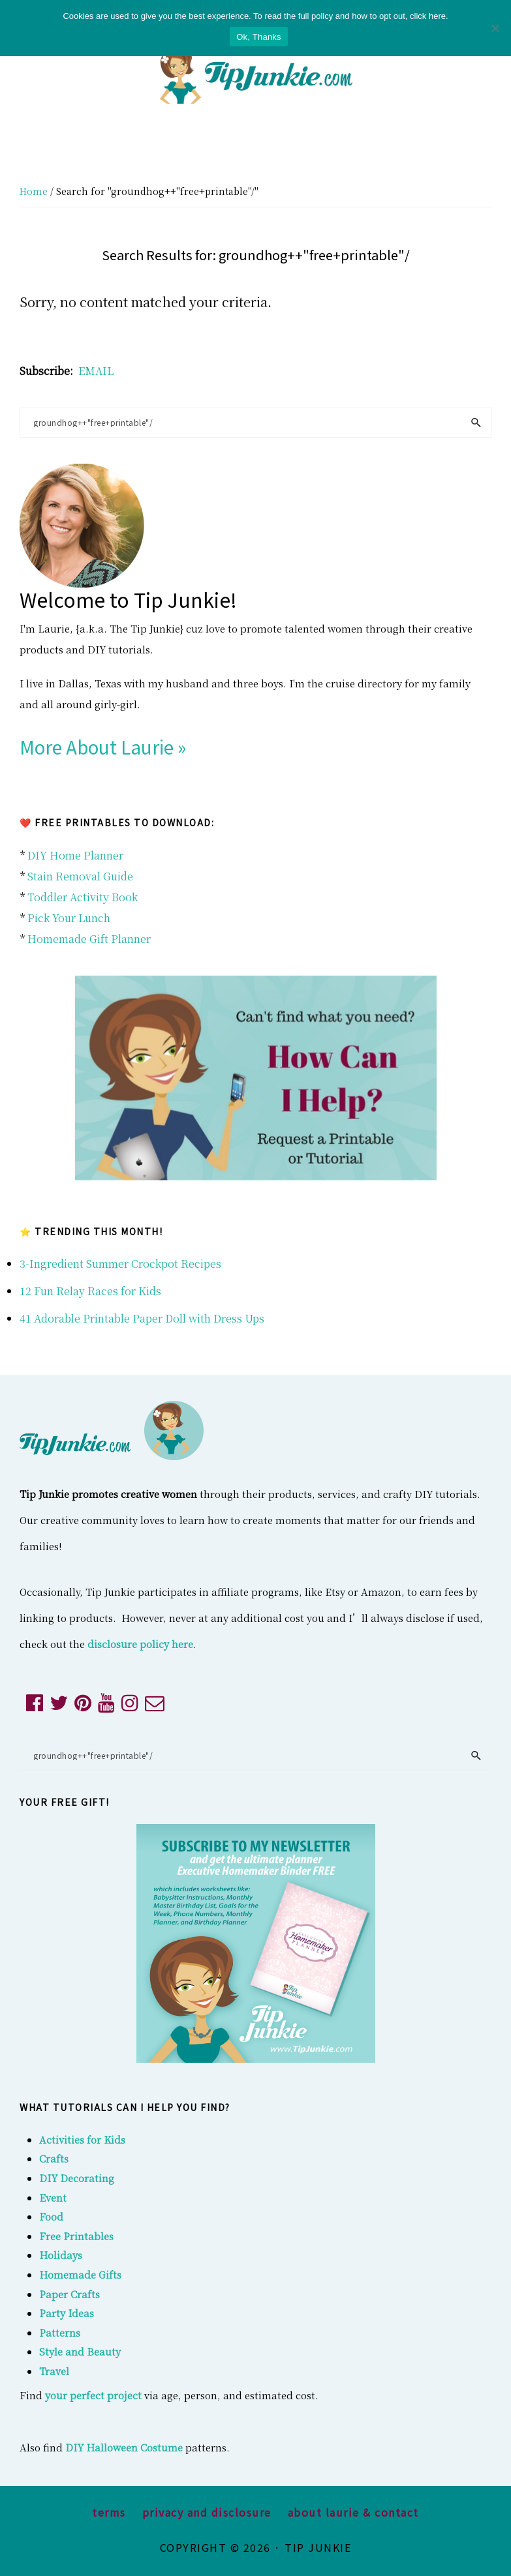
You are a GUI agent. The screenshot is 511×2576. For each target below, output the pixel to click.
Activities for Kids (82, 2139)
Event (53, 2197)
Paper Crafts (69, 2294)
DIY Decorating (76, 2178)
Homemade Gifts (80, 2274)
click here (428, 16)
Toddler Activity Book (82, 897)
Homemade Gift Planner (89, 938)
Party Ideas (66, 2313)
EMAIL (96, 370)
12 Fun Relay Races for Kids (90, 1290)
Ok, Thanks (258, 37)
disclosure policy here (140, 1644)
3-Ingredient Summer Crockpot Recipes (120, 1263)
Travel (54, 2371)
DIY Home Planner (75, 855)
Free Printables (76, 2236)
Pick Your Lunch (68, 917)
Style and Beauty (80, 2351)
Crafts (54, 2158)
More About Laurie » (103, 747)
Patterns (59, 2332)
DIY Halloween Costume (124, 2447)
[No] (494, 28)
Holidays (60, 2255)
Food (51, 2216)
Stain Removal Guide (80, 876)
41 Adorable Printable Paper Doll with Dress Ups (142, 1318)
